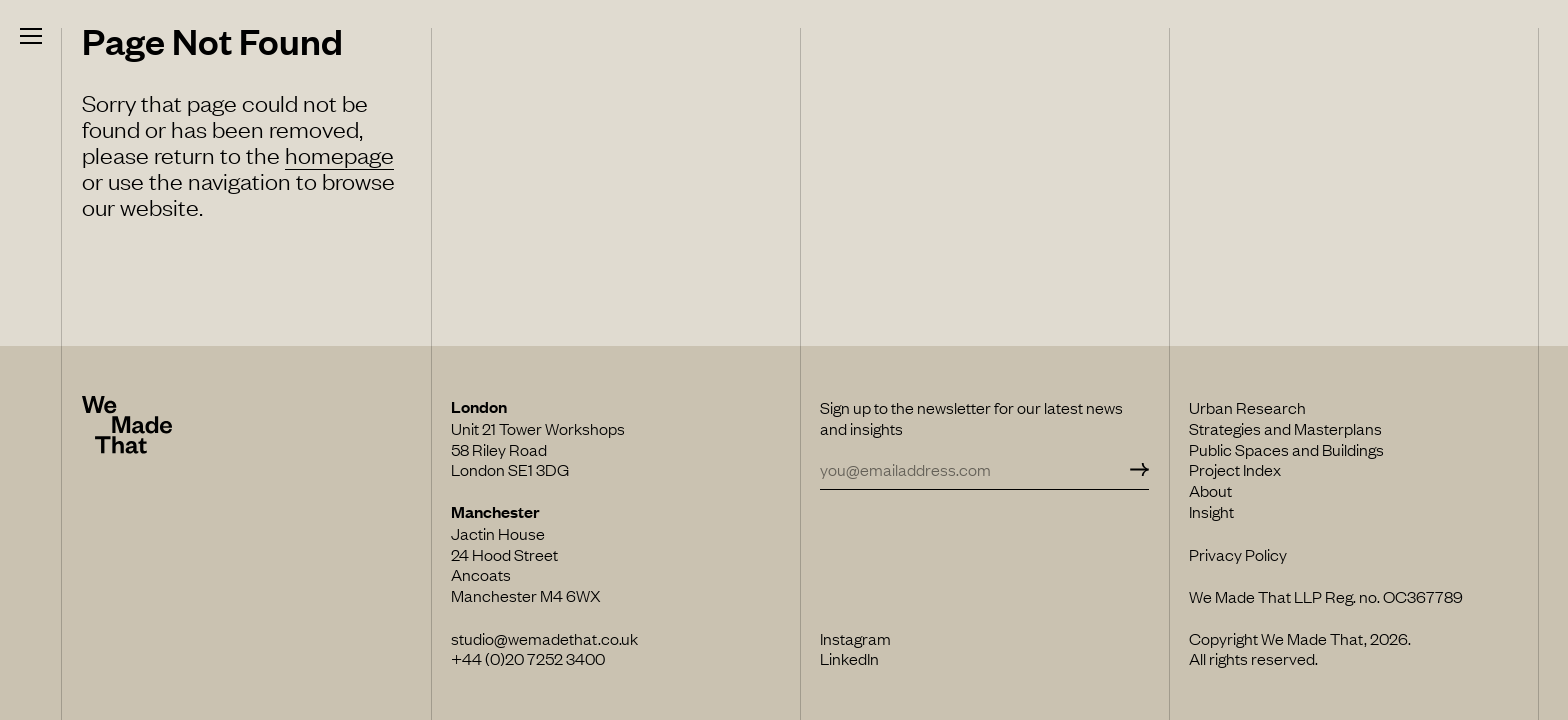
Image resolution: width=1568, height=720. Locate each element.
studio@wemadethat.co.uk (544, 638)
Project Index (1235, 469)
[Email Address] (972, 469)
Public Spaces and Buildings (1286, 449)
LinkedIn (849, 658)
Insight (1211, 511)
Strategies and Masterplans (1285, 428)
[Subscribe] (1137, 469)
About (1210, 490)
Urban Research (1247, 407)
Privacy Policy (1238, 554)
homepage (339, 154)
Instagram (855, 638)
